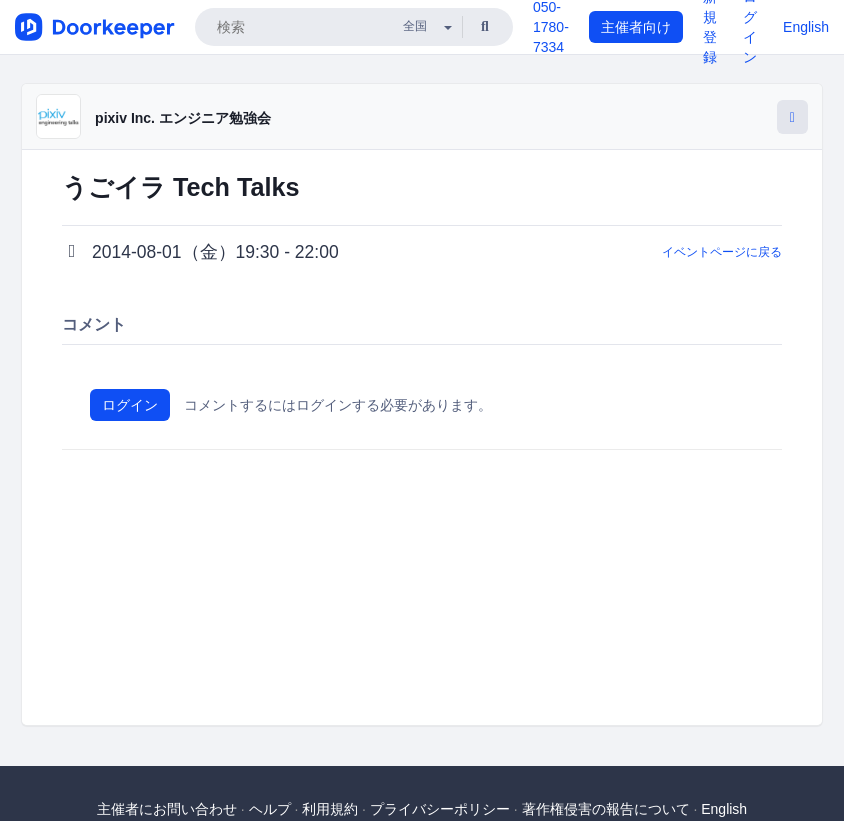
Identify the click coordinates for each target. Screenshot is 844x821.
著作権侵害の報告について (606, 809)
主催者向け (636, 27)
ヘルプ (270, 809)
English (806, 27)
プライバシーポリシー (440, 809)
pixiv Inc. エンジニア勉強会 (183, 118)
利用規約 (330, 809)
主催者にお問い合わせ (167, 809)
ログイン (130, 405)
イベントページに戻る (722, 252)
